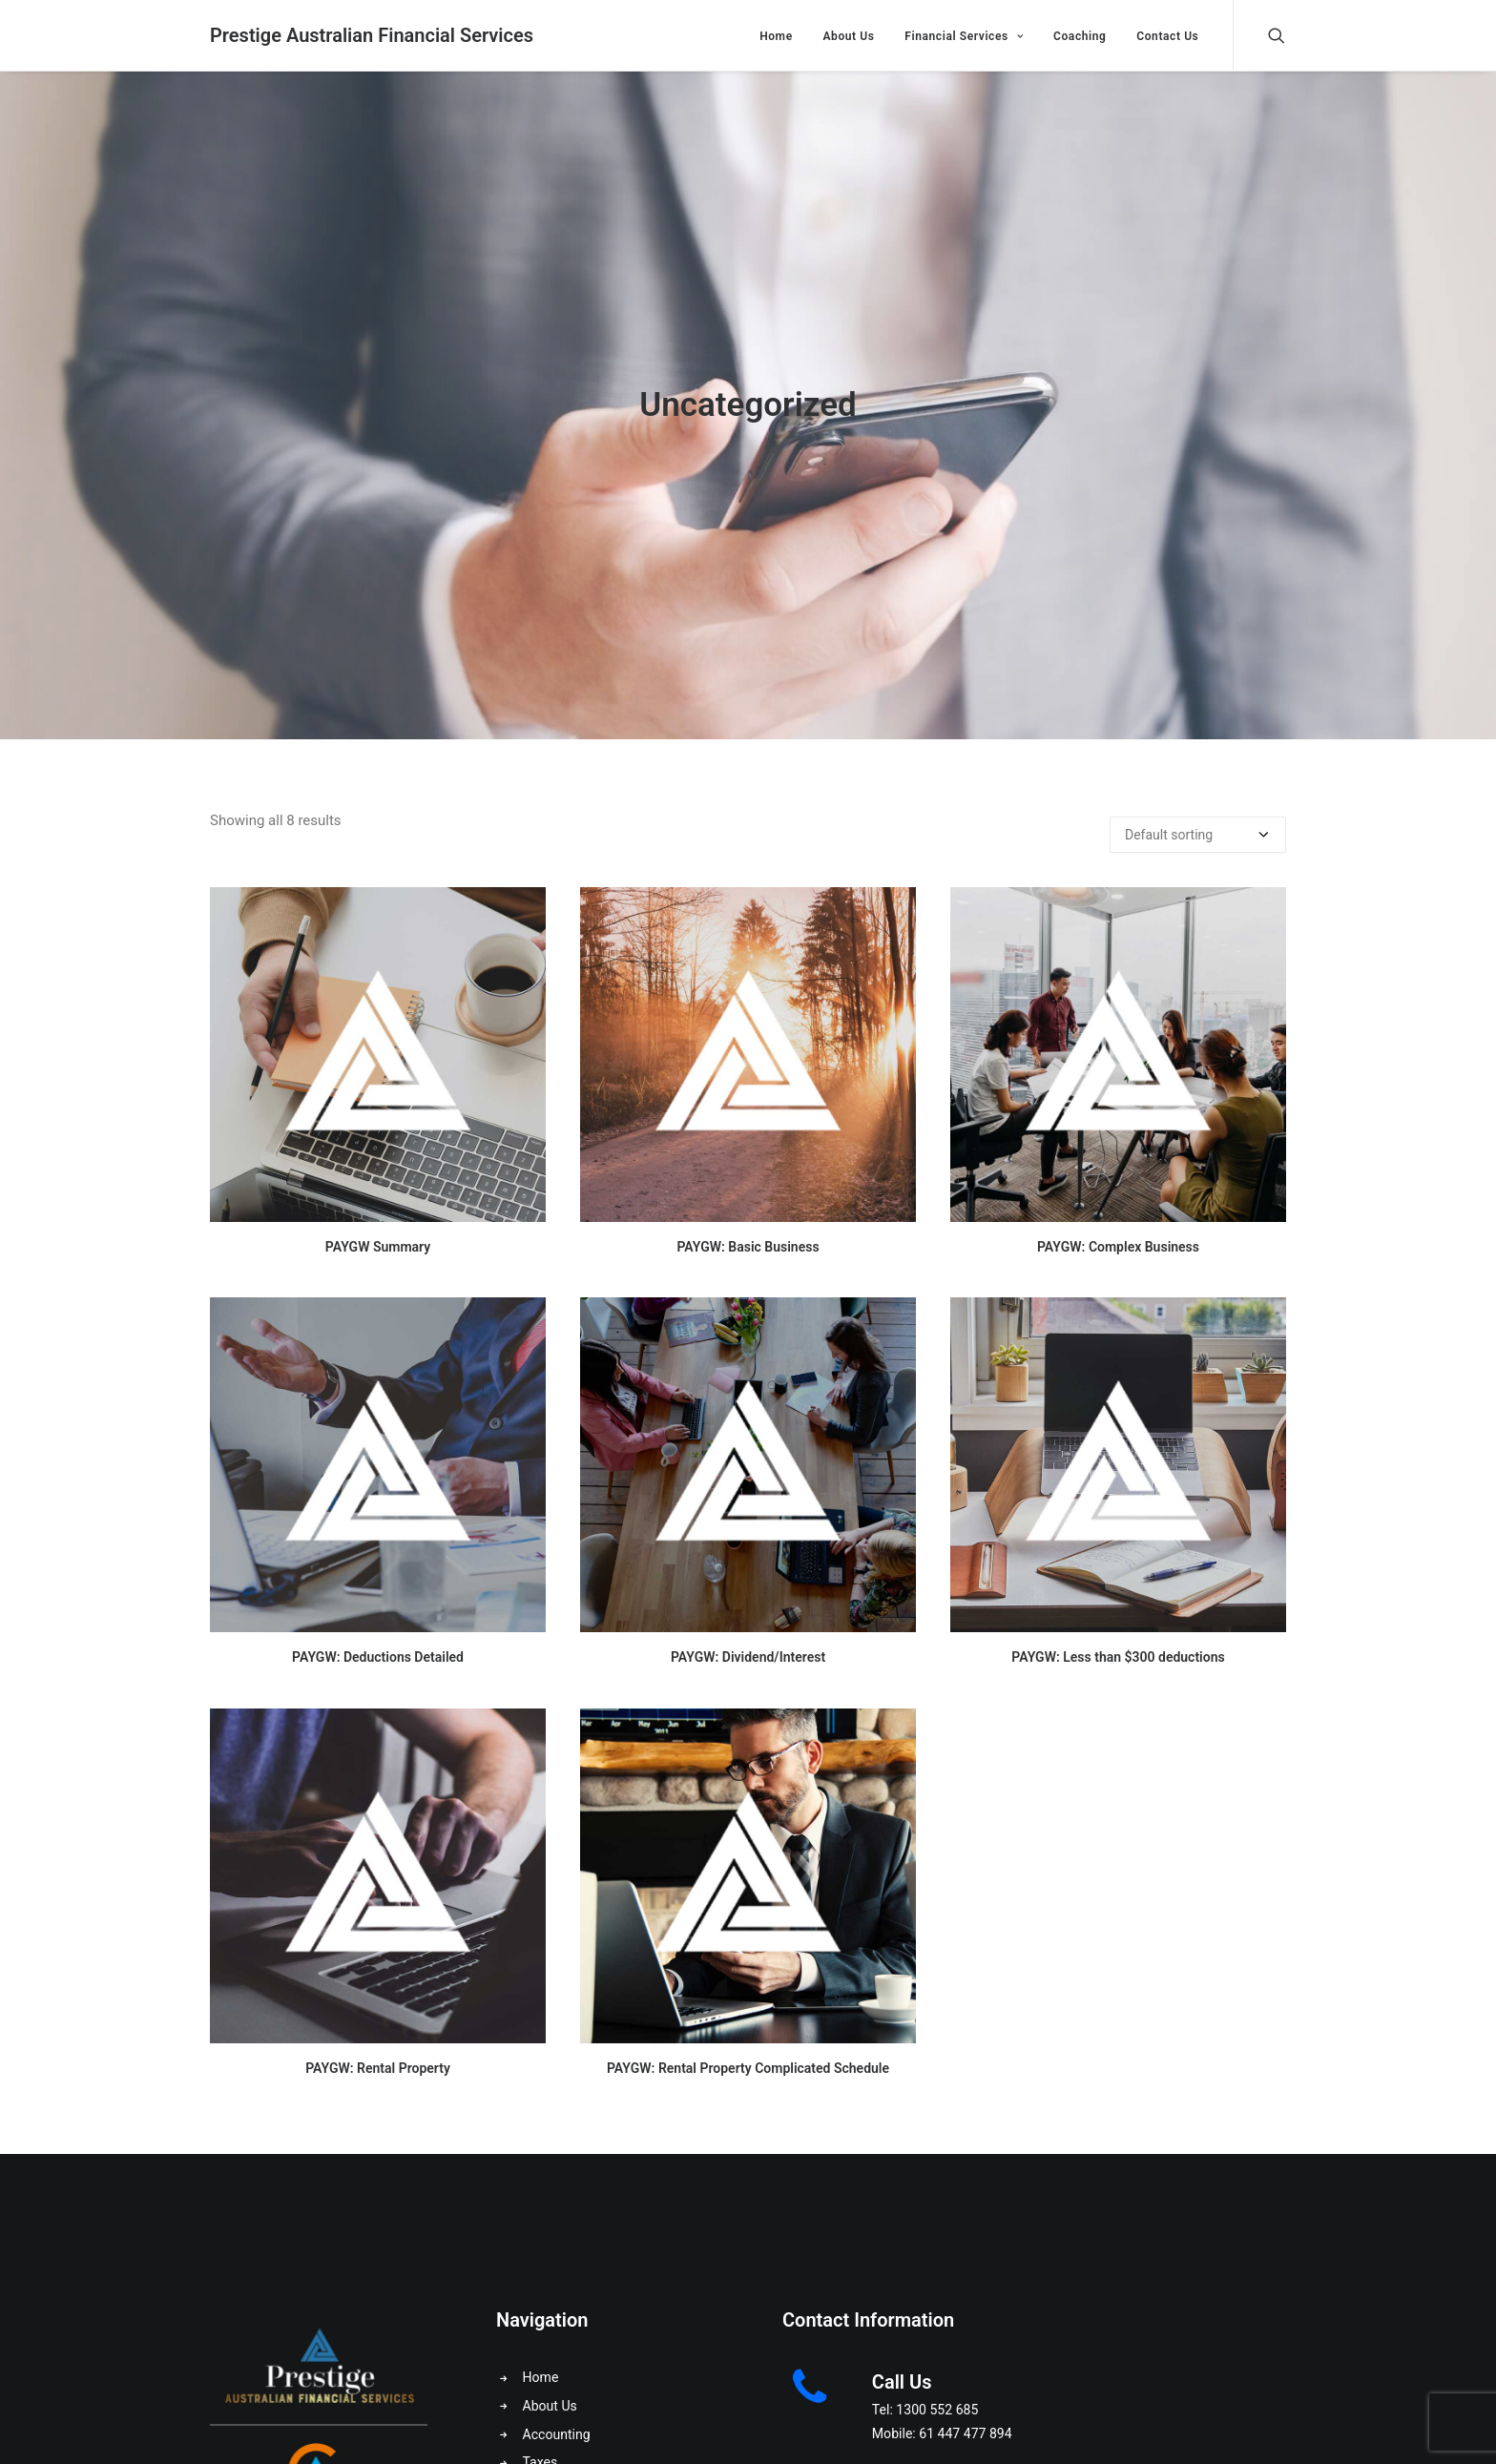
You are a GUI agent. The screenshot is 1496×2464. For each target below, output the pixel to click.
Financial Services (963, 36)
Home (776, 36)
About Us (848, 36)
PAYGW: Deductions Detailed (378, 1657)
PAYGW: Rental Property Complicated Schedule (748, 2068)
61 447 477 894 (965, 2433)
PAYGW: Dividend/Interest (748, 1657)
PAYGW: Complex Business (1118, 1246)
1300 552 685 (937, 2409)
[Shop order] (1198, 835)
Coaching (1079, 36)
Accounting (557, 2434)
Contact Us (1167, 36)
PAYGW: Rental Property (377, 2068)
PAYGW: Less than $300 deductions (1117, 1657)
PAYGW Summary (377, 1246)
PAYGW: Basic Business (747, 1246)
